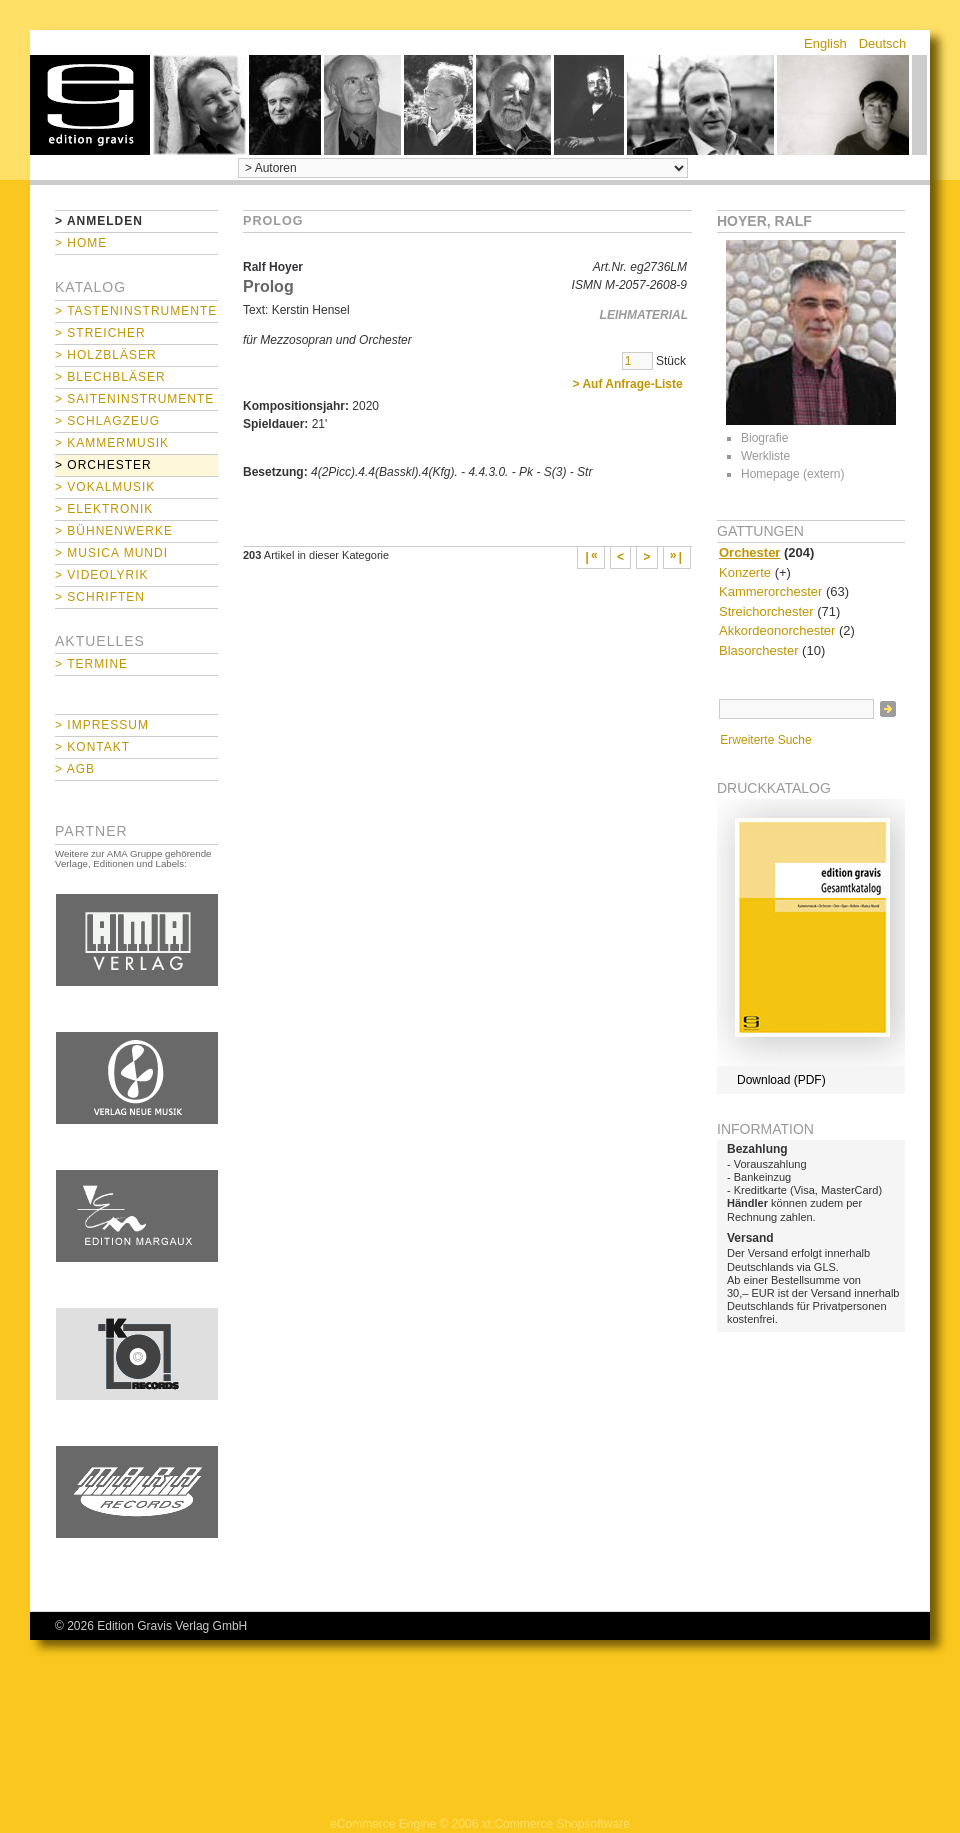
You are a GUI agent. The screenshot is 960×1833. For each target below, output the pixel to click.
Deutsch (883, 43)
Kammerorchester (770, 591)
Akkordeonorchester (777, 630)
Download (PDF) (781, 1080)
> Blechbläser (110, 377)
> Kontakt (92, 747)
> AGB (75, 769)
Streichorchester (766, 611)
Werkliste (765, 456)
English (825, 43)
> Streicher (100, 333)
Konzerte (745, 572)
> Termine (91, 664)
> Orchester (103, 465)
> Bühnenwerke (114, 531)
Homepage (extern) (792, 474)
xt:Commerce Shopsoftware (556, 1824)
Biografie (764, 438)
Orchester (749, 552)
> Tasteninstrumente (136, 311)
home (90, 105)
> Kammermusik (112, 443)
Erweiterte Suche (765, 740)
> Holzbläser (106, 355)
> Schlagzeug (107, 421)
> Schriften (100, 597)
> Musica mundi (111, 553)
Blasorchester (758, 650)
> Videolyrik (101, 575)
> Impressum (102, 725)
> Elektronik (104, 509)
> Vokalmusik (105, 487)
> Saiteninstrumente (134, 399)
